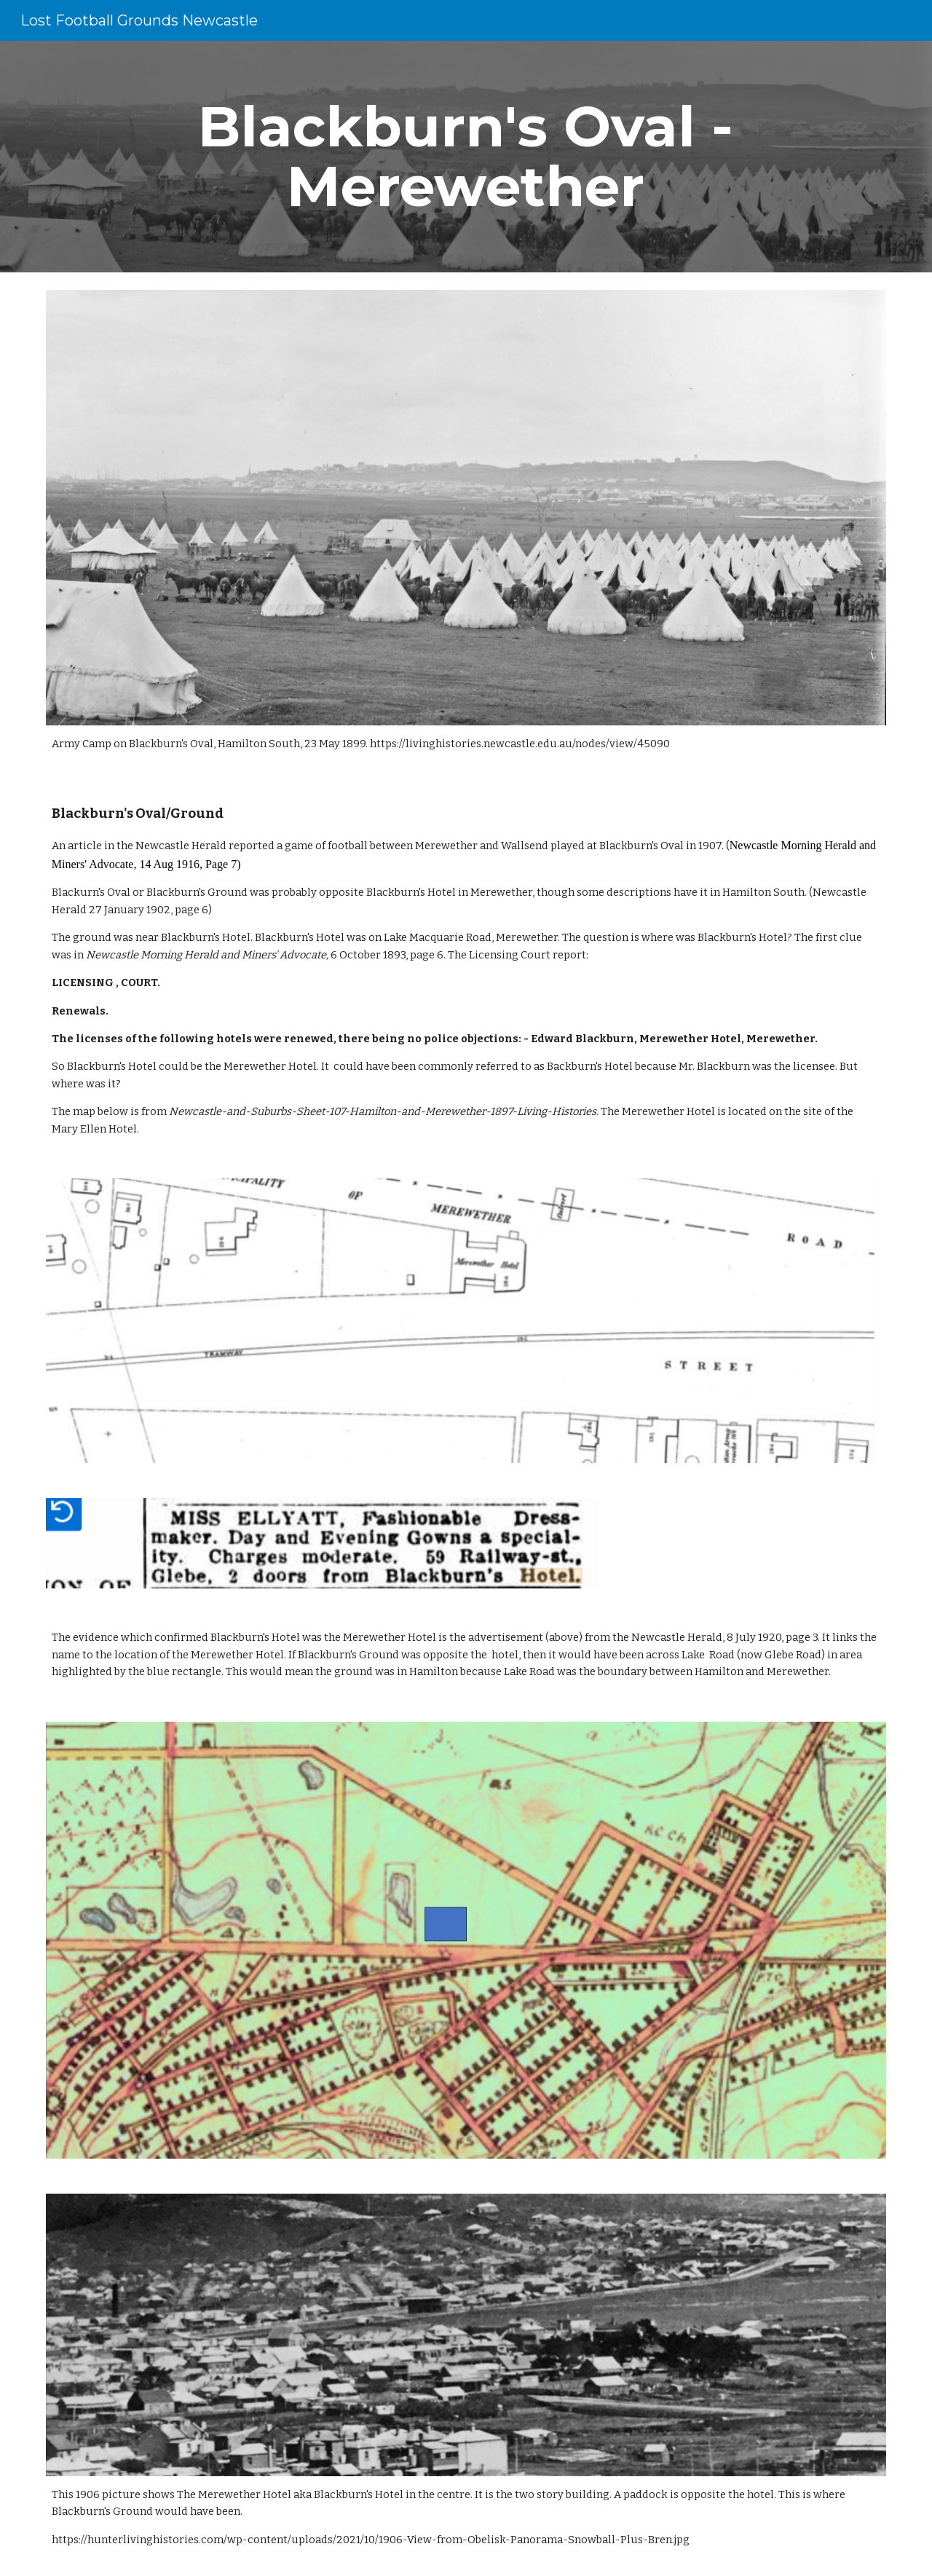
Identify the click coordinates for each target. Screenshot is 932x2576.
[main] (466, 157)
